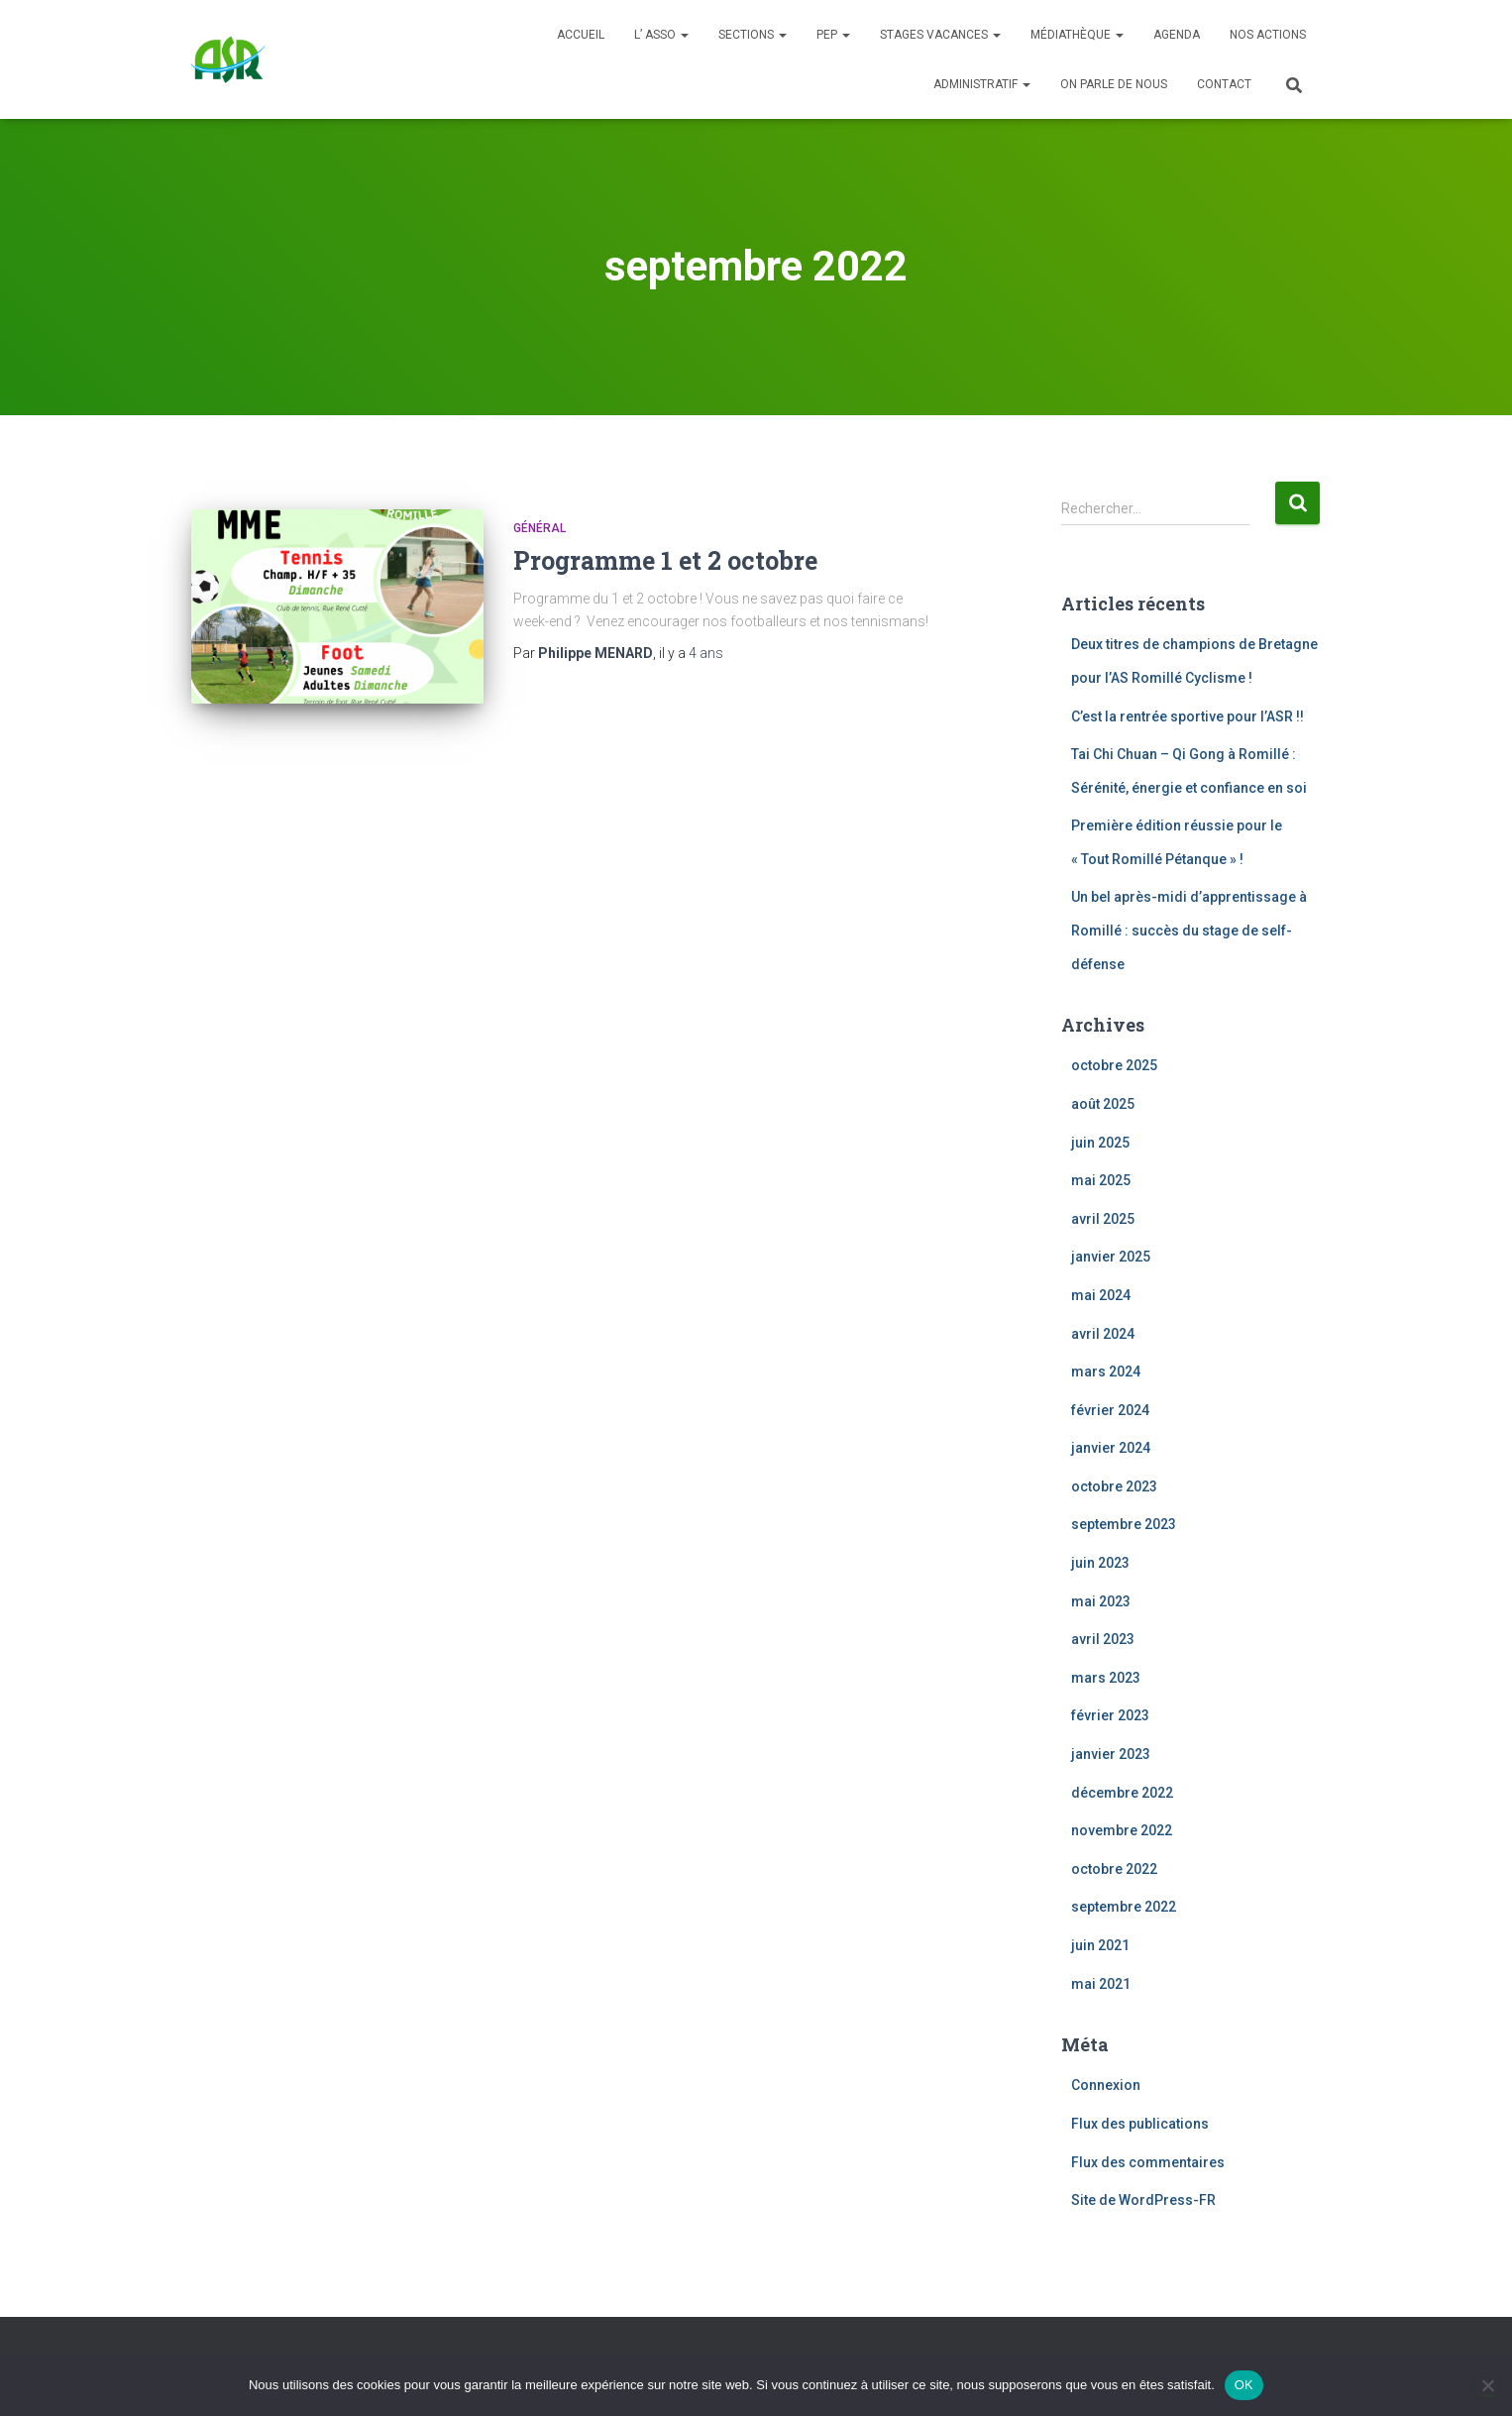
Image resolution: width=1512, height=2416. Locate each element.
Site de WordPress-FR (1143, 2200)
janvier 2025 (1110, 1256)
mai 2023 (1101, 1601)
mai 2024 (1101, 1295)
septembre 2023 (1123, 1524)
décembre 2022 (1122, 1793)
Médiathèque (1077, 35)
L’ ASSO (661, 35)
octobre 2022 (1114, 1869)
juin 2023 (1100, 1563)
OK (1244, 2384)
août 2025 (1102, 1104)
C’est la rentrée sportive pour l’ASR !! (1187, 716)
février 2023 (1110, 1715)
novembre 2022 (1121, 1830)
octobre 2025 (1114, 1065)
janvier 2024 (1110, 1448)
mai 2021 (1101, 1984)
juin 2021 (1100, 1945)
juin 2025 (1100, 1143)
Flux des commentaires (1148, 2162)
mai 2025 (1101, 1180)
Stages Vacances (940, 35)
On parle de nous (1113, 84)
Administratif (981, 84)
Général (539, 528)
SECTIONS (752, 35)
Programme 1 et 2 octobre (665, 560)
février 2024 (1110, 1410)
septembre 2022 (1123, 1907)
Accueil (580, 35)
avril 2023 (1102, 1639)
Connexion (1105, 2085)
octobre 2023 (1114, 1486)
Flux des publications (1140, 2124)
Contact (1224, 84)
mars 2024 (1105, 1371)
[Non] (1487, 2385)
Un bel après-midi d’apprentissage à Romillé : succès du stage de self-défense (1189, 930)
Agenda (1176, 35)
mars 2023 (1105, 1678)
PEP (833, 35)
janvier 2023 (1110, 1754)
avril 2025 (1102, 1219)
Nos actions (1268, 35)
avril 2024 (1102, 1334)
